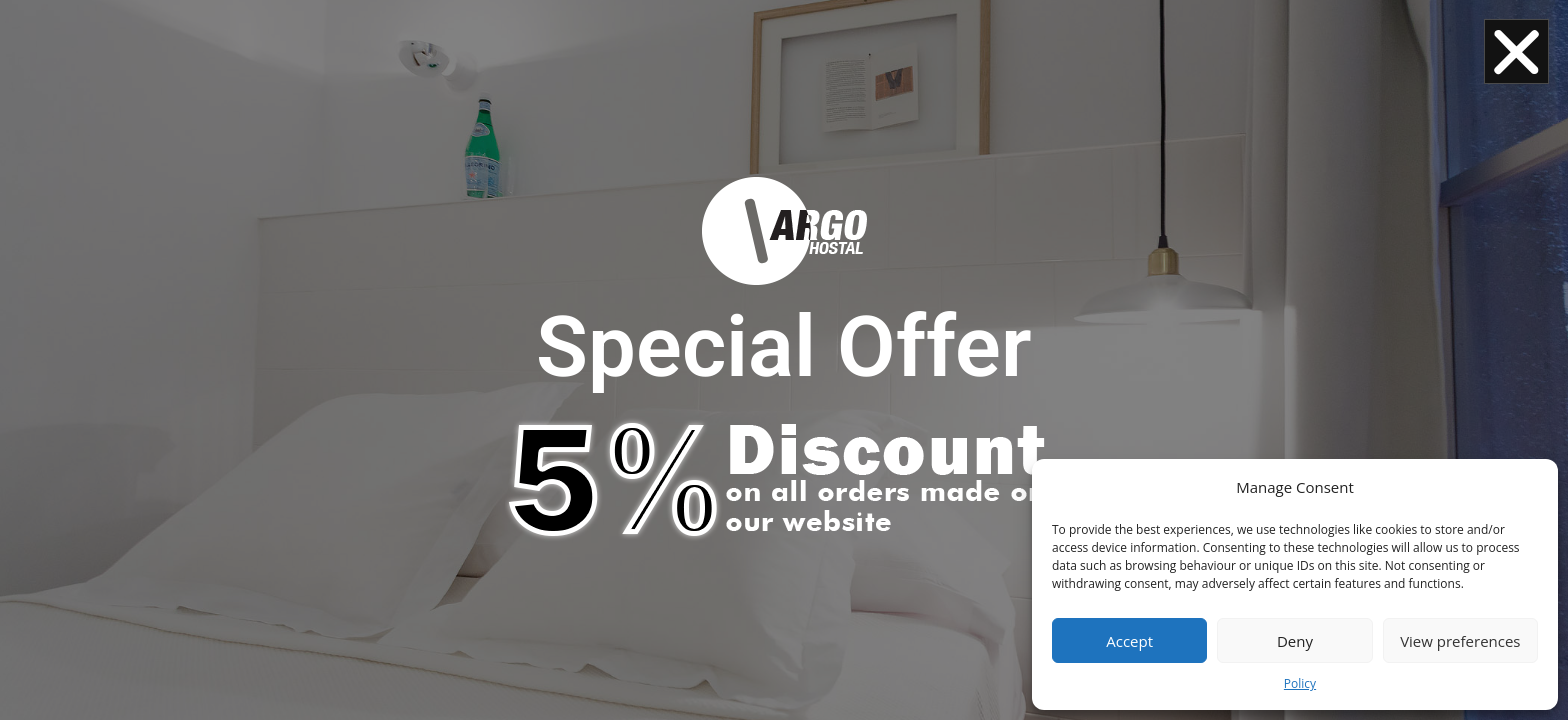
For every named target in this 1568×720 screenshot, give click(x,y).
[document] (784, 360)
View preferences (1460, 641)
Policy (1300, 683)
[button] (1516, 51)
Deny (1295, 641)
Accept (1129, 641)
